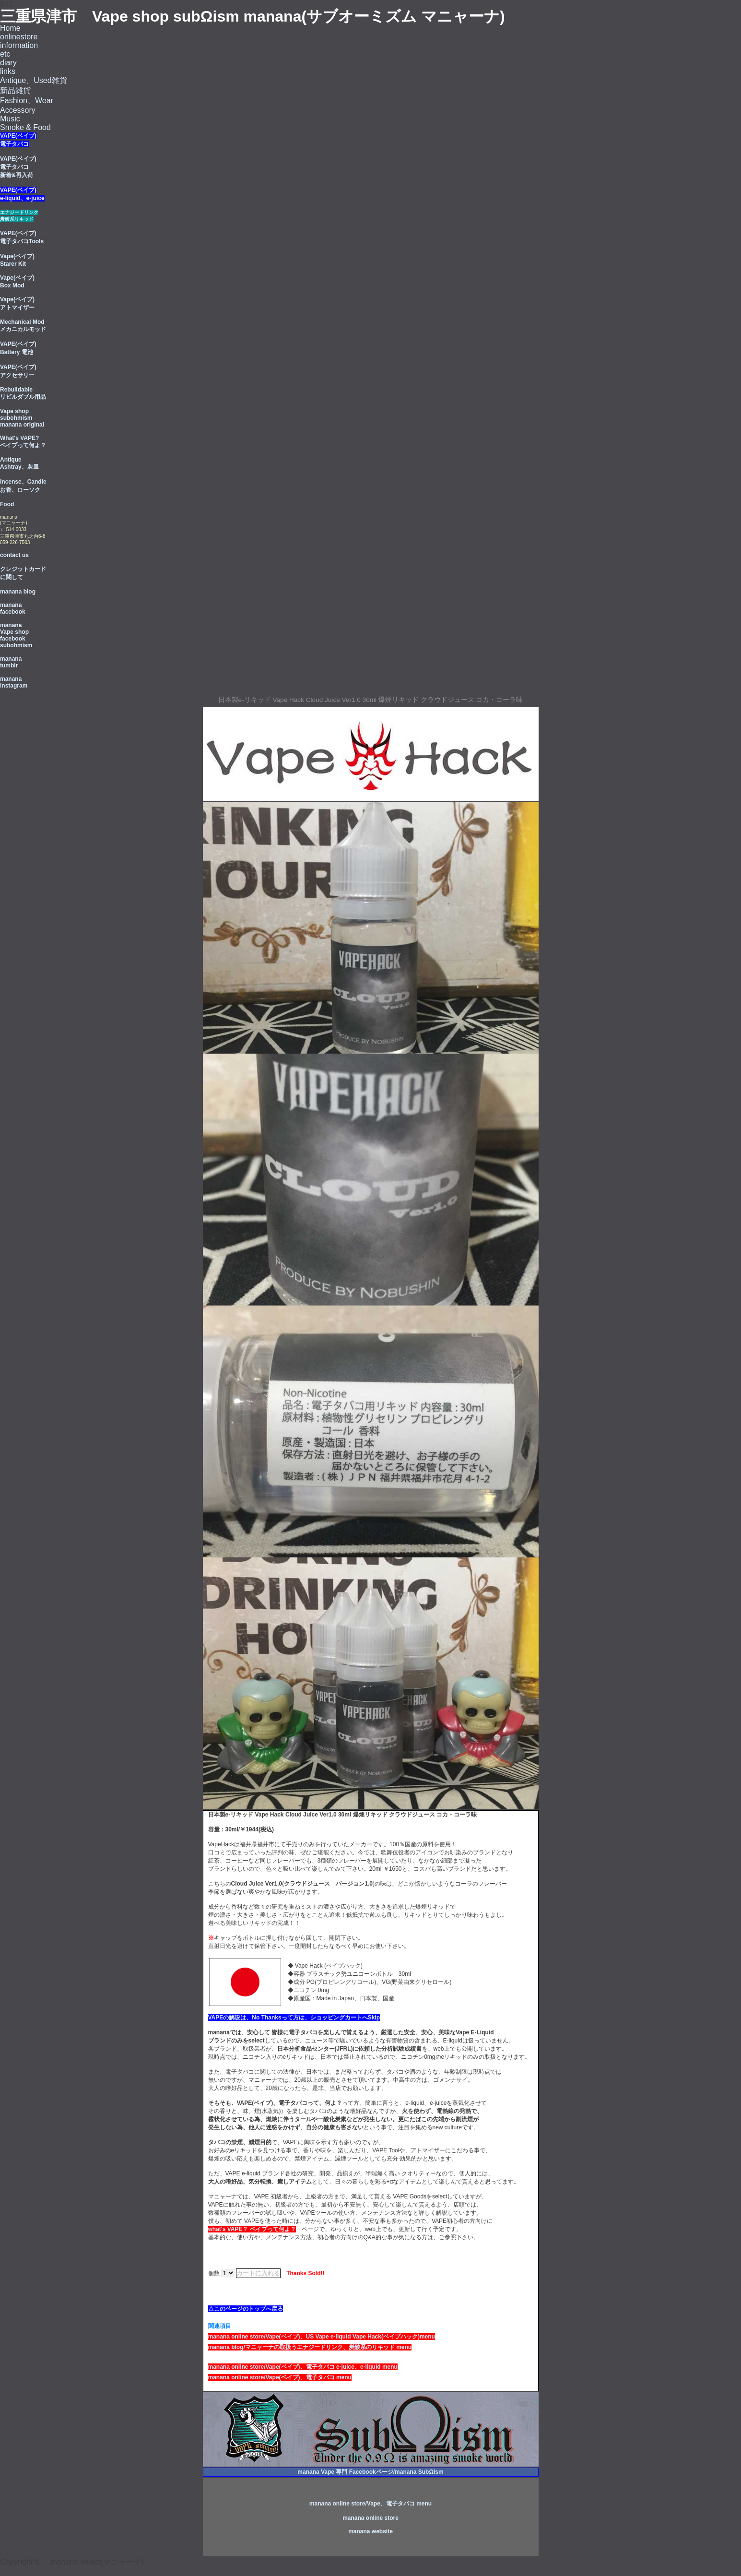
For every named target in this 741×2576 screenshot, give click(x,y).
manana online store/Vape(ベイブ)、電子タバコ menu (280, 2377)
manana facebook (12, 608)
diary (8, 63)
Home (10, 28)
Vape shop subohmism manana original (22, 418)
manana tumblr (11, 662)
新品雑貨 (15, 90)
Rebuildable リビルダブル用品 (23, 393)
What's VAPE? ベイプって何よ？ (23, 442)
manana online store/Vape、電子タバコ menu (370, 2503)
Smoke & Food (25, 127)
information (19, 45)
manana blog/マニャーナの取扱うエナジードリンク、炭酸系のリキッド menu (310, 2347)
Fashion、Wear (26, 100)
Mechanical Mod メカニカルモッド (23, 325)
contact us (14, 555)
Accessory (17, 110)
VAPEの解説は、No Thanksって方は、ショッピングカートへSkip (294, 2017)
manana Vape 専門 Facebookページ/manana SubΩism (370, 2472)
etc (5, 54)
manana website (370, 2531)
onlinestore (18, 37)
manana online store (370, 2518)
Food (7, 504)
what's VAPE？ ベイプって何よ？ (252, 2229)
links (7, 71)
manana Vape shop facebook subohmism (16, 635)
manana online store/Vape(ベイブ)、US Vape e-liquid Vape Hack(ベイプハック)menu (321, 2336)
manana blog (17, 591)
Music (10, 119)
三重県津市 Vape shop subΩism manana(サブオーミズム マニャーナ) (252, 16)
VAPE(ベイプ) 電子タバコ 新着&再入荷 (18, 166)
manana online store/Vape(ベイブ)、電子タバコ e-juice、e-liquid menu (303, 2366)
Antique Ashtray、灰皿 (19, 463)
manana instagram (13, 682)
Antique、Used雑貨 (33, 80)
